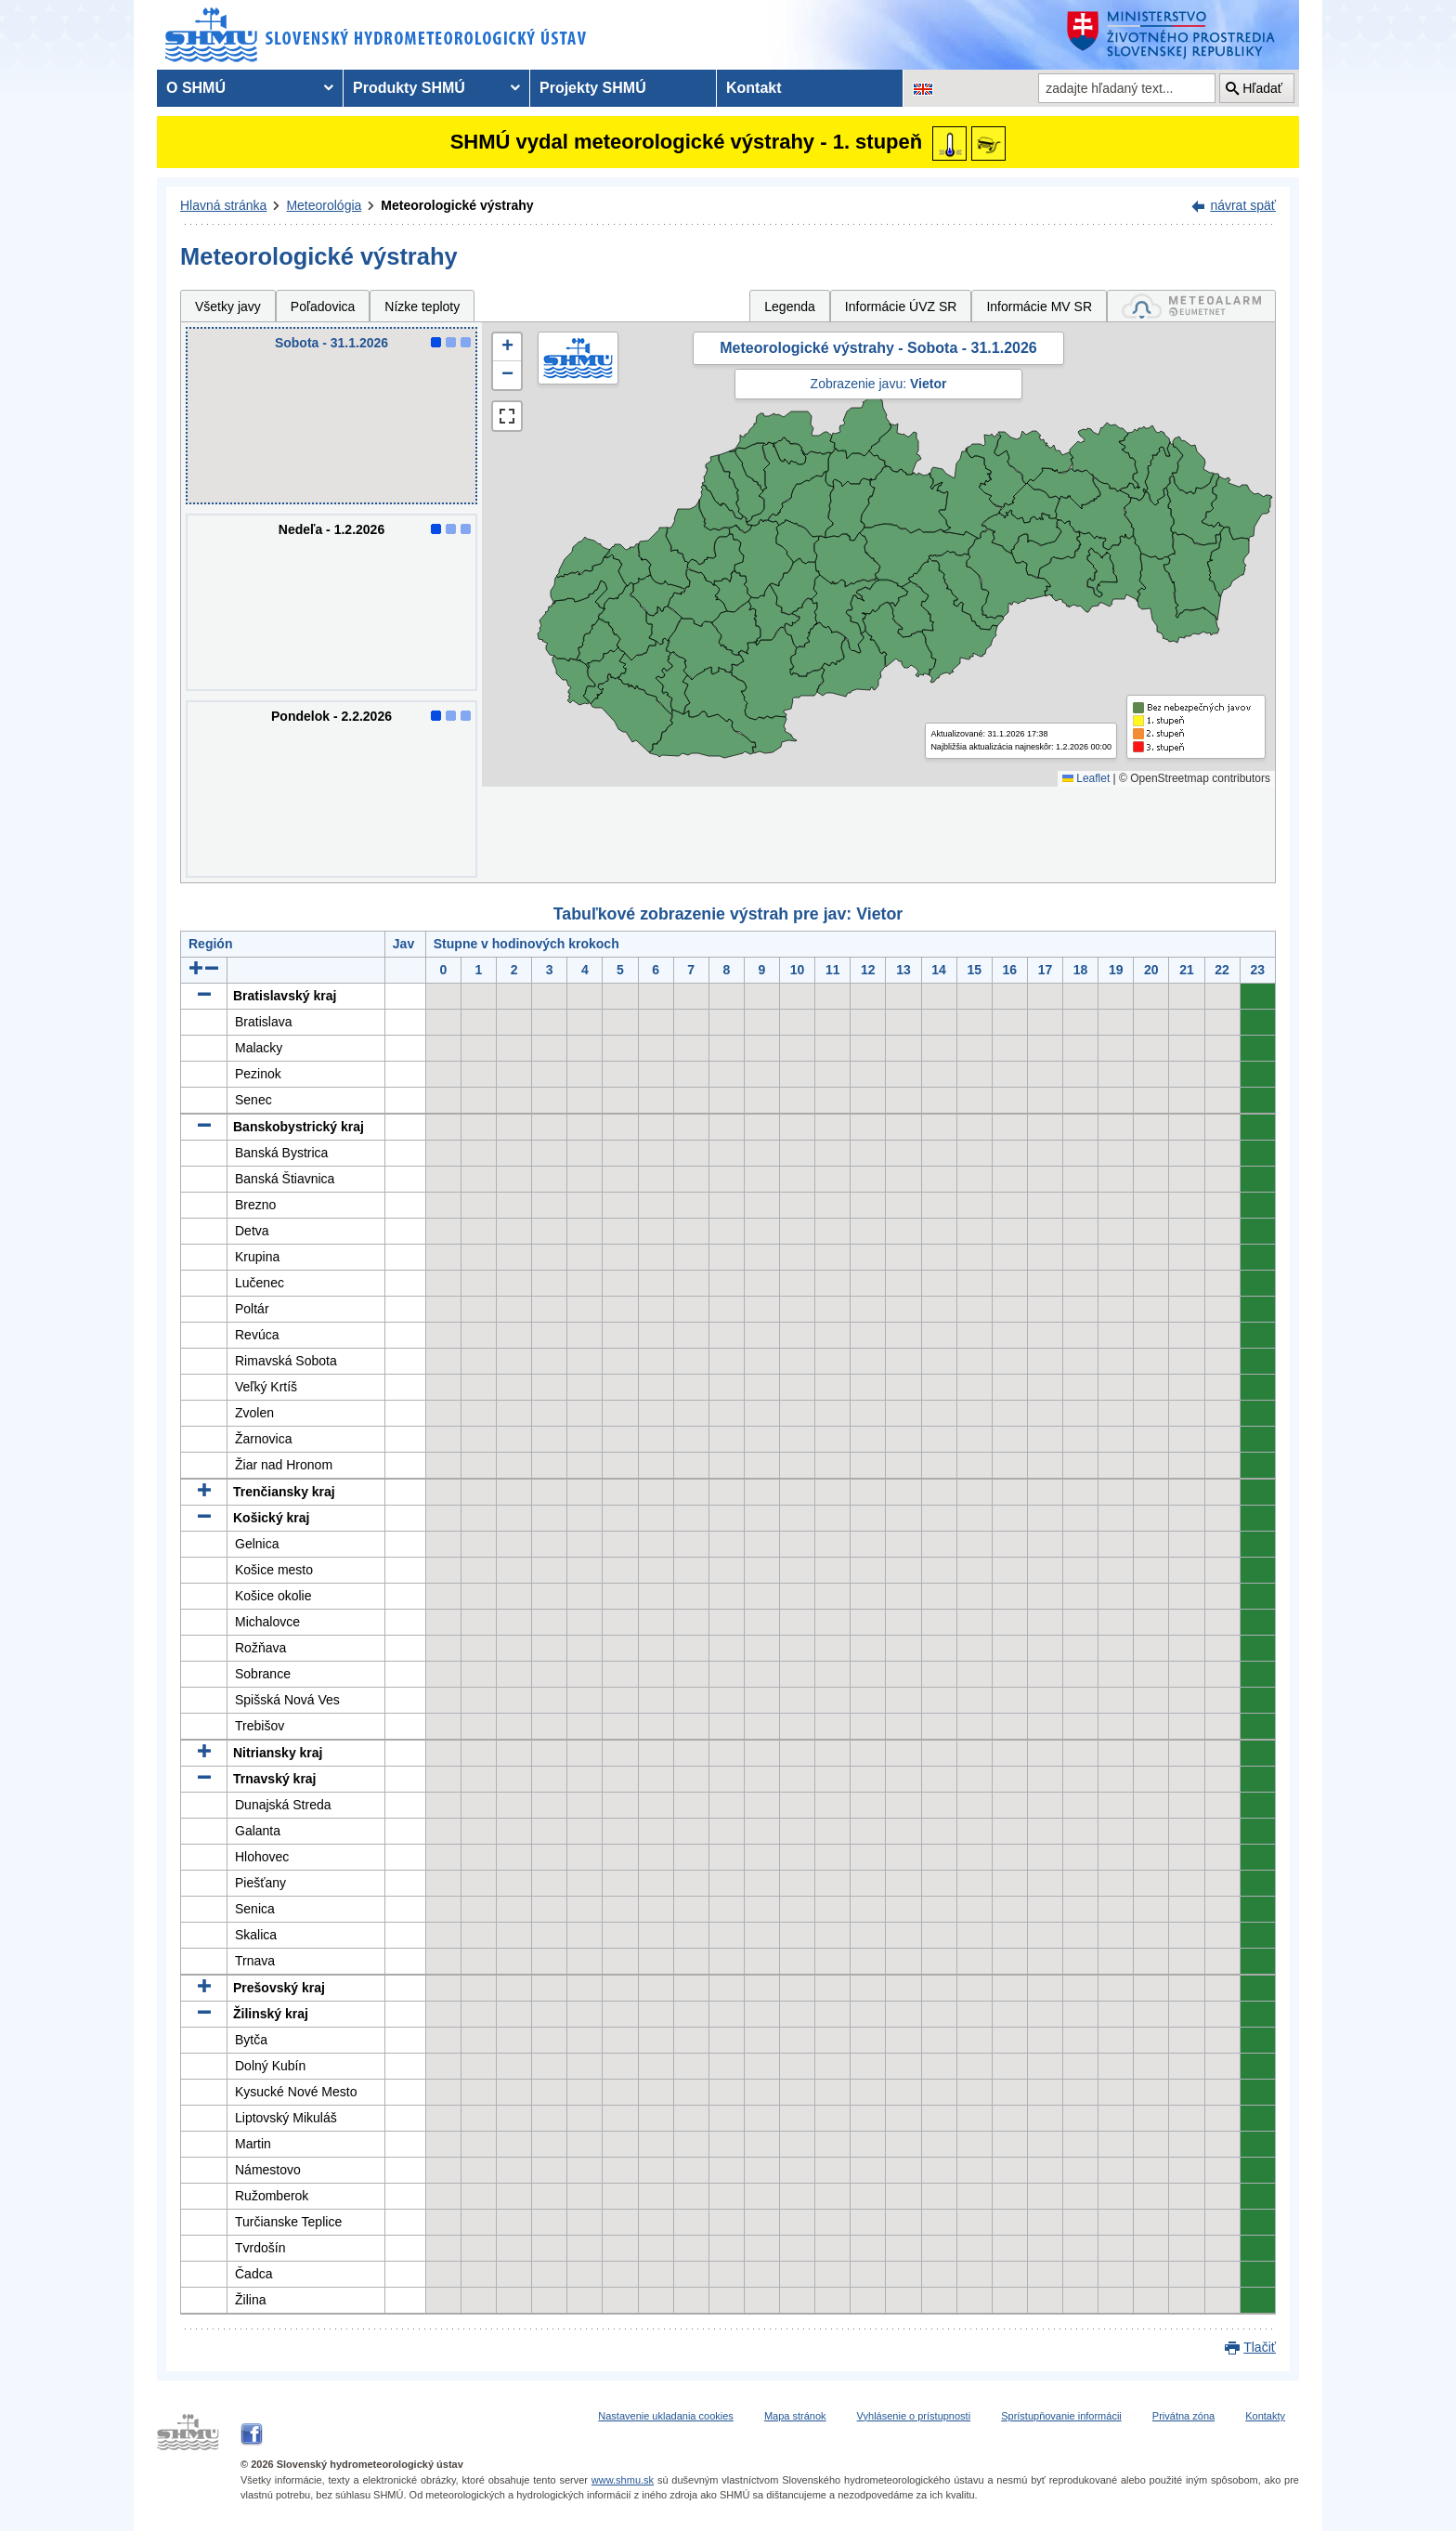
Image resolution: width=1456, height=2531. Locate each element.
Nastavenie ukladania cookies (666, 2415)
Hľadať (1262, 88)
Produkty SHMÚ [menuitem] (409, 88)
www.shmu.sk (623, 2479)
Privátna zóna (1183, 2415)
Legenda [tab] (789, 306)
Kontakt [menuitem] (754, 88)
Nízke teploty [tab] (422, 306)
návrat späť (1243, 205)
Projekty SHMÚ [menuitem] (593, 88)
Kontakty (1265, 2415)
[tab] (1191, 306)
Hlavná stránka (223, 205)
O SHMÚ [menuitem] (196, 88)
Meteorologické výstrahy (457, 205)
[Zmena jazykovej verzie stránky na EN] (923, 88)
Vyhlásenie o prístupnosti (914, 2415)
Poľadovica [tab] (323, 306)
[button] (507, 347)
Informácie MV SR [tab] (1039, 306)
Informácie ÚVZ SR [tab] (901, 306)
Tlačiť (1259, 2347)
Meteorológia (323, 205)
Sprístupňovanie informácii (1061, 2415)
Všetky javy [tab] (228, 306)
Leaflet (1086, 778)
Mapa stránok (795, 2415)
